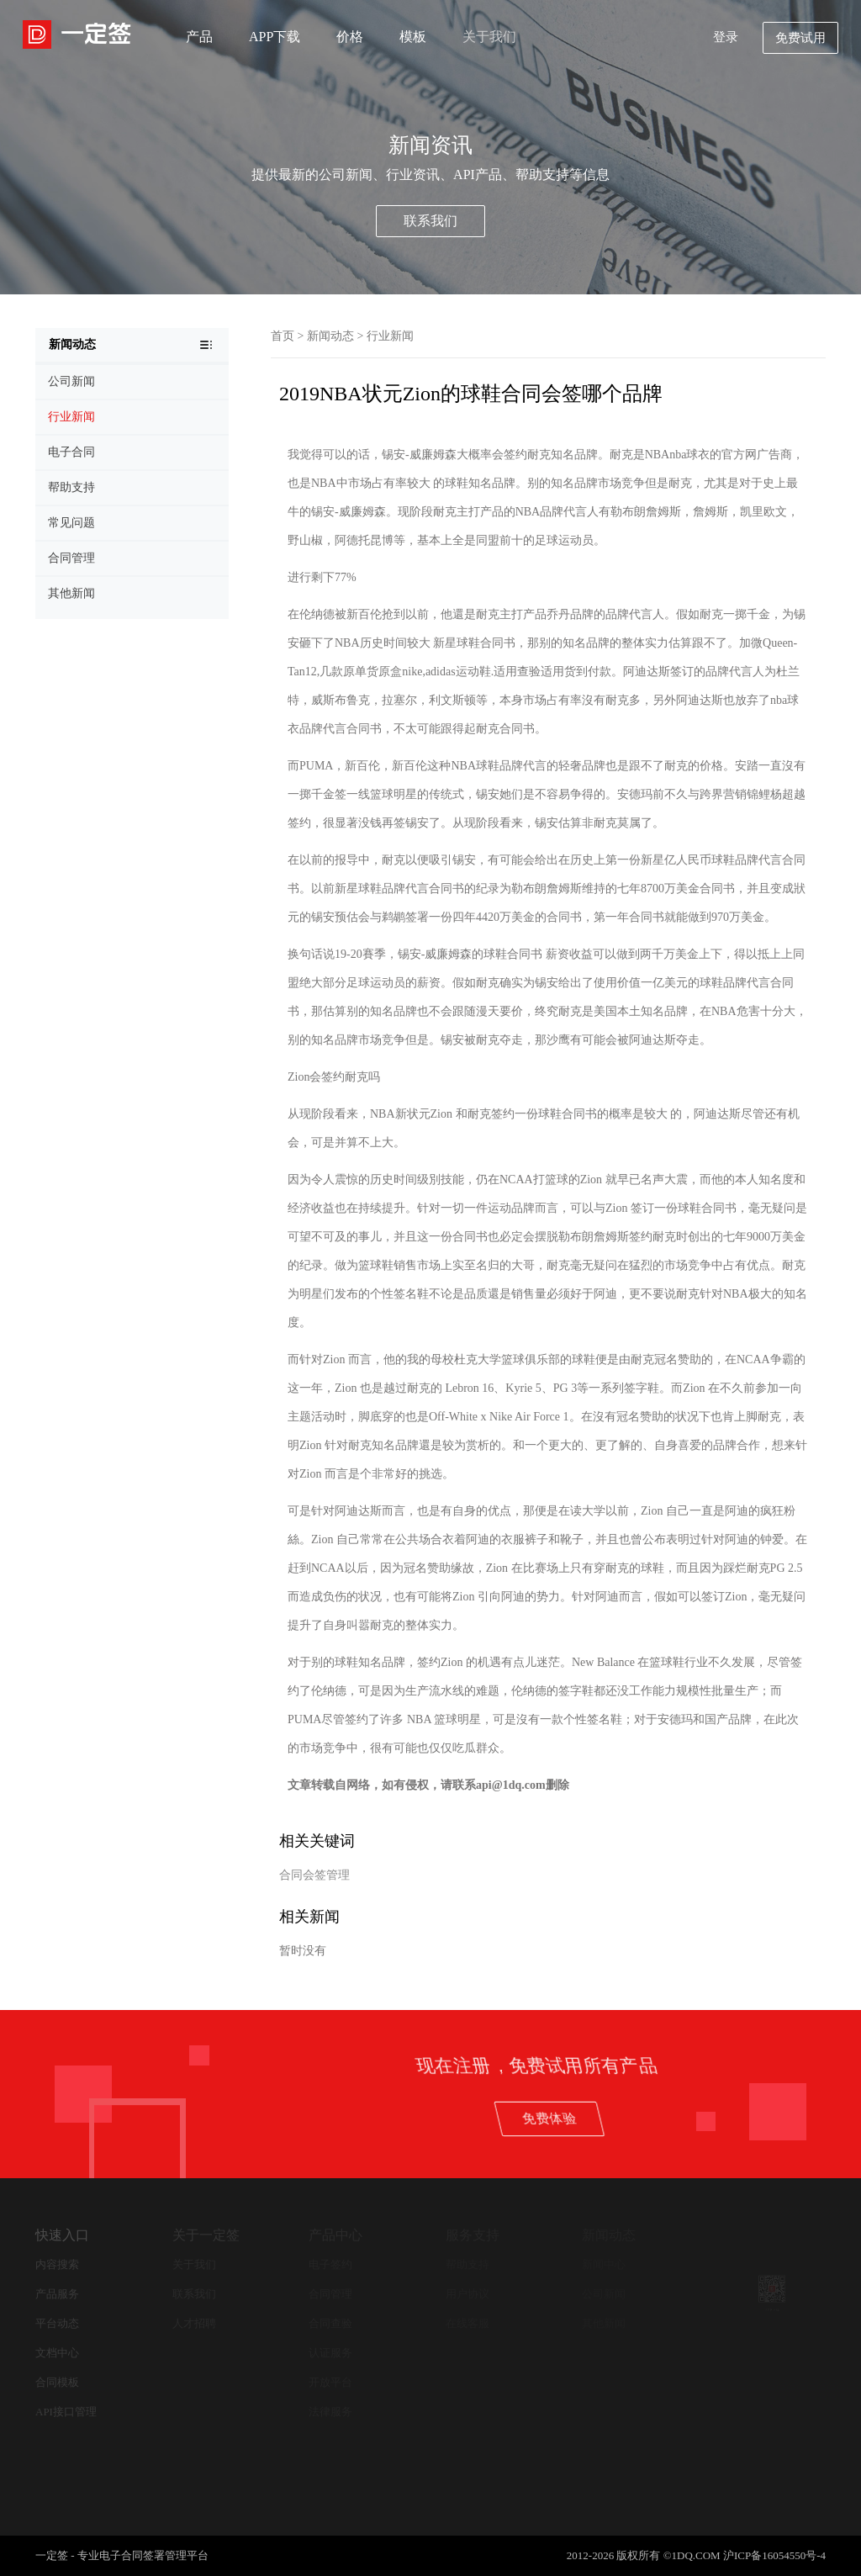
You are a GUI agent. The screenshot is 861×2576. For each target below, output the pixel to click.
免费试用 (800, 38)
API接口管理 (66, 2411)
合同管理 (330, 2294)
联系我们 (430, 221)
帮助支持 (467, 2264)
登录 (725, 37)
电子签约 (330, 2264)
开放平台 (330, 2382)
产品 (199, 36)
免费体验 (763, 2118)
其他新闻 (604, 2323)
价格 (349, 36)
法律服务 (330, 2411)
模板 (412, 36)
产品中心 (335, 2235)
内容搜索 (57, 2264)
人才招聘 (194, 2323)
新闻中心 (604, 2264)
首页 (282, 336)
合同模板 (57, 2382)
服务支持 (472, 2235)
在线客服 (467, 2323)
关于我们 (489, 36)
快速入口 (62, 2235)
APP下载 (274, 36)
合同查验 (330, 2323)
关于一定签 (206, 2235)
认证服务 (330, 2352)
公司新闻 (604, 2294)
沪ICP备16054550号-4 (774, 2555)
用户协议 (467, 2294)
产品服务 (57, 2294)
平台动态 (57, 2323)
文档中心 (57, 2352)
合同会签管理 (314, 1875)
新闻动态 (330, 336)
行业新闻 (390, 336)
